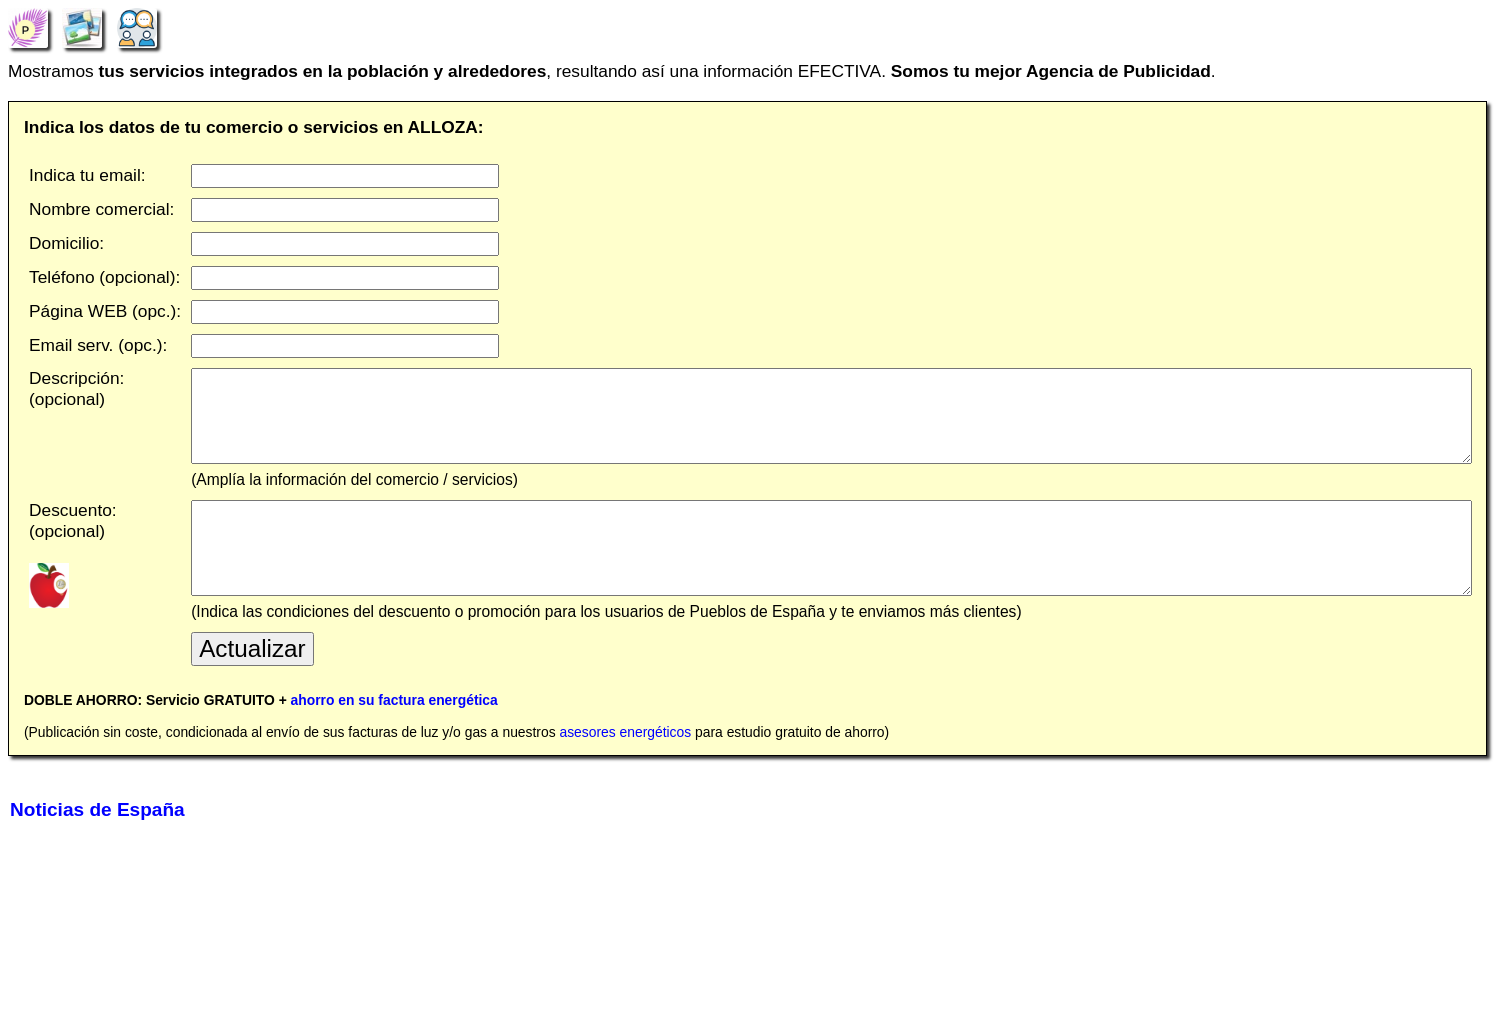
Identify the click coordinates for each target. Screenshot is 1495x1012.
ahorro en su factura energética (394, 740)
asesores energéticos (625, 772)
